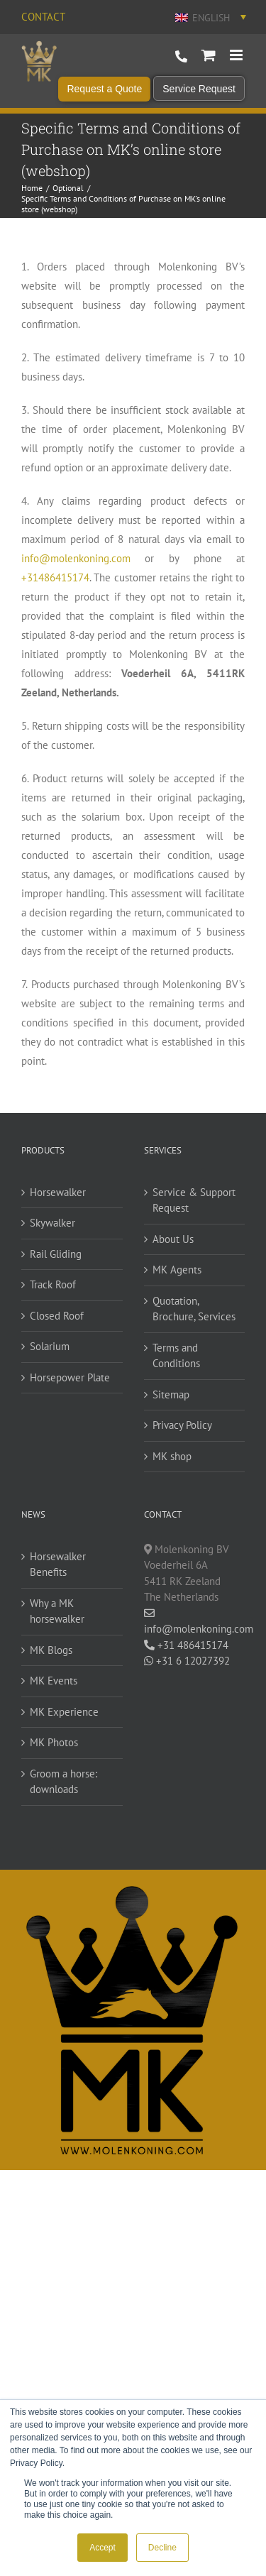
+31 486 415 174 (181, 57)
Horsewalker (58, 1192)
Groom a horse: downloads (63, 1782)
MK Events (53, 1680)
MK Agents (177, 1269)
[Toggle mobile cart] (208, 55)
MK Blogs (51, 1650)
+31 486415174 (186, 1645)
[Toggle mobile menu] (237, 55)
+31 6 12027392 (187, 1660)
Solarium (50, 1346)
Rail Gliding (56, 1254)
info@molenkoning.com (76, 558)
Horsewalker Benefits (58, 1564)
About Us (173, 1239)
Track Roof (53, 1284)
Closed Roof (57, 1315)
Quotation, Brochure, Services (194, 1309)
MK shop (172, 1456)
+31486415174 (55, 577)
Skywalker (52, 1222)
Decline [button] (162, 2548)
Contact (43, 16)
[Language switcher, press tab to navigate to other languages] (209, 17)
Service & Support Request (194, 1200)
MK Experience (64, 1712)
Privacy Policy (182, 1425)
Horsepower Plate (70, 1377)
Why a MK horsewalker (57, 1611)
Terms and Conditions (176, 1356)
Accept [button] (102, 2548)
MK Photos (54, 1742)
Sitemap (171, 1394)
